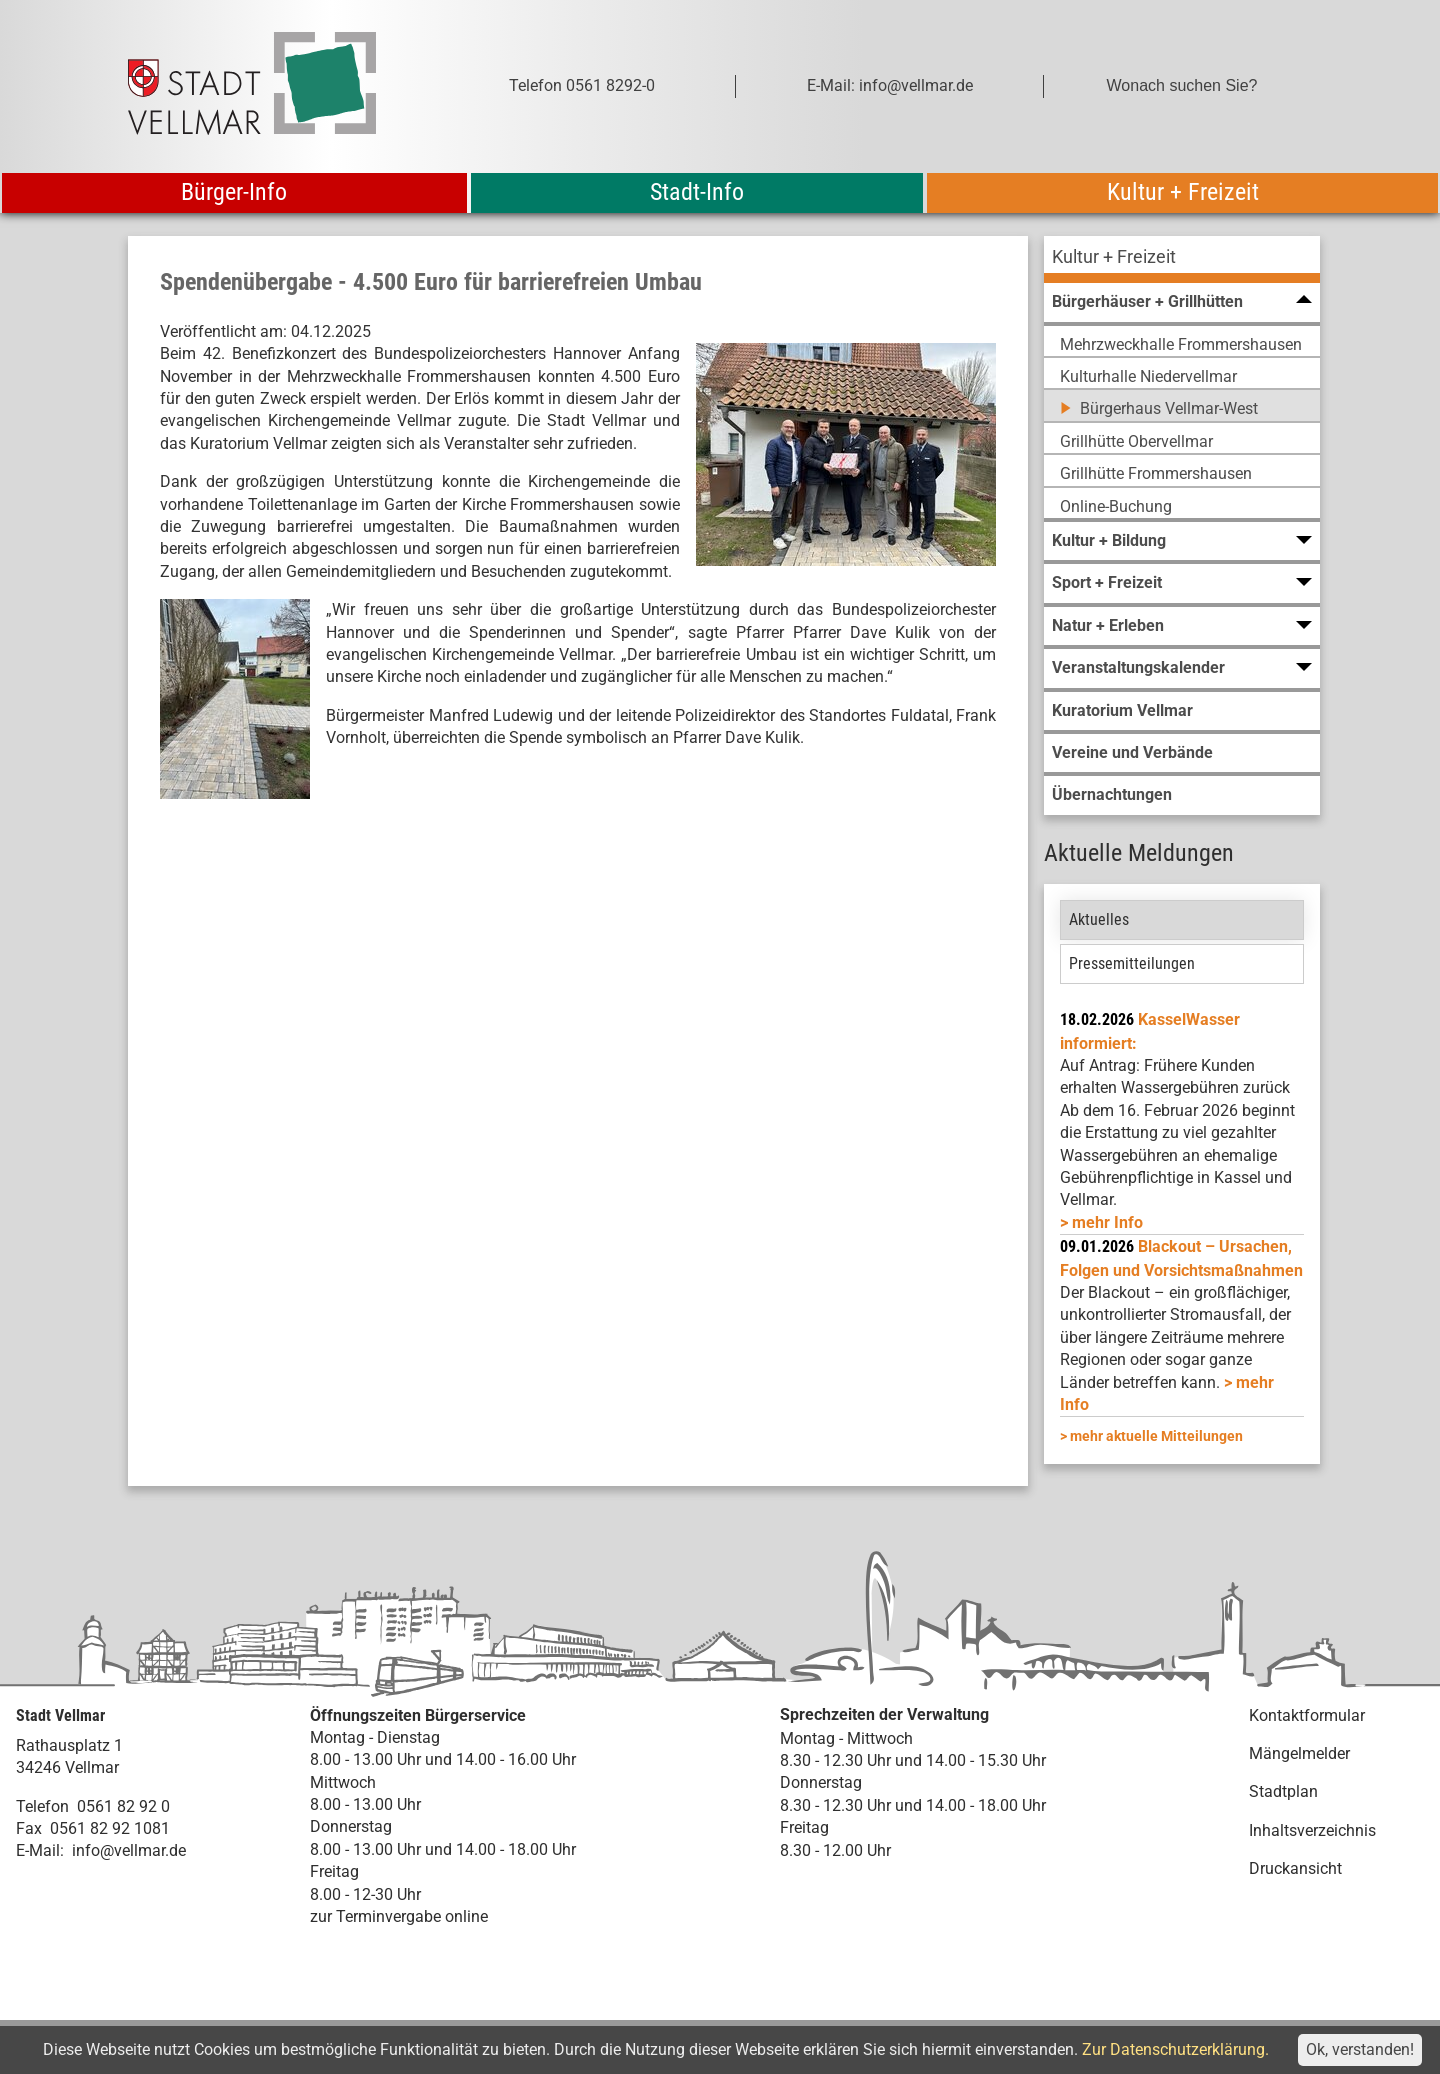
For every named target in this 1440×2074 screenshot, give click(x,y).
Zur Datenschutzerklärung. (1175, 2049)
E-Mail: (40, 1850)
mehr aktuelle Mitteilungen (1156, 1436)
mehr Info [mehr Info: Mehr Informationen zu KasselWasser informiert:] (1107, 1222)
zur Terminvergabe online (399, 1916)
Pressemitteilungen (1132, 963)
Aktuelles (1099, 919)
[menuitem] (1182, 259)
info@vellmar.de (129, 1850)
